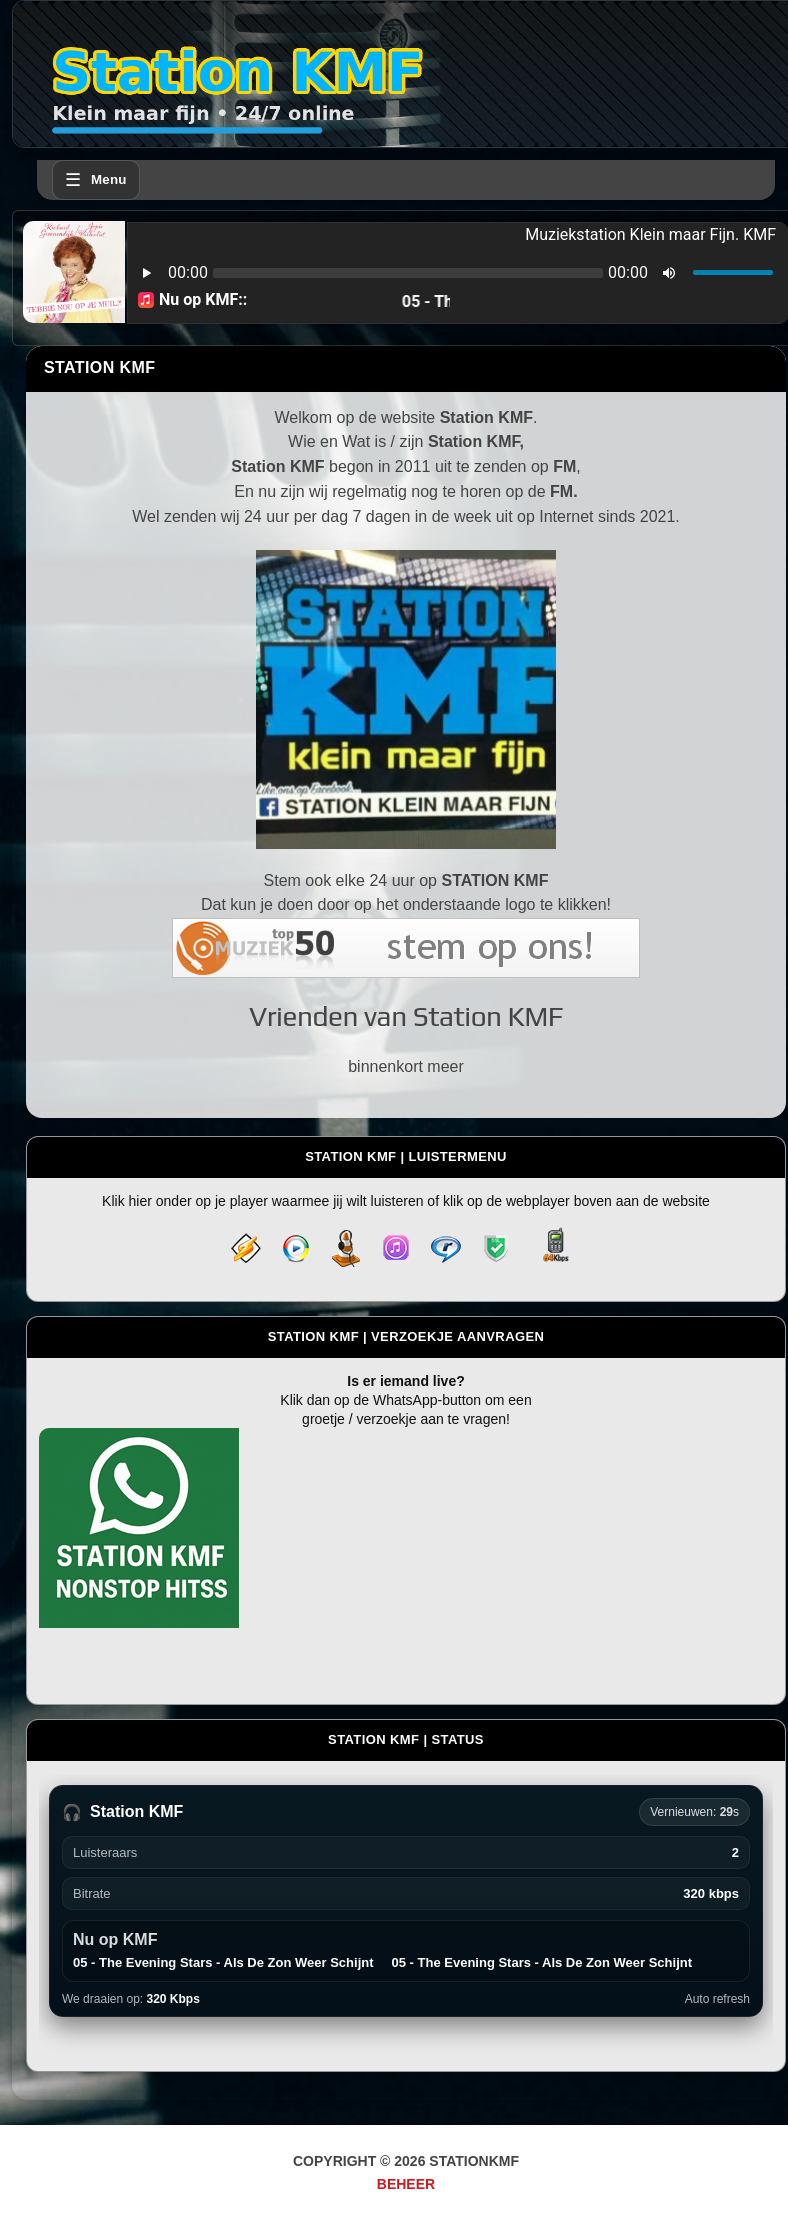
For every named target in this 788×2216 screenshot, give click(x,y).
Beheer (406, 2184)
